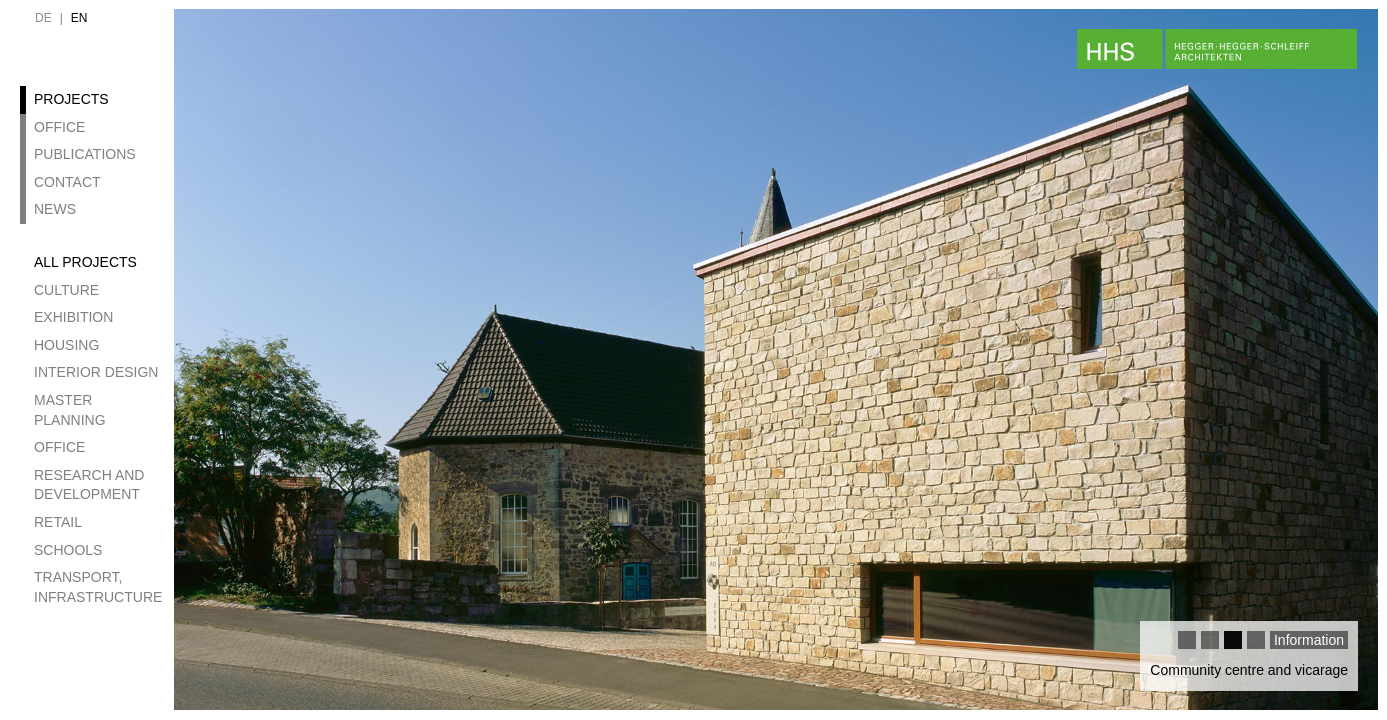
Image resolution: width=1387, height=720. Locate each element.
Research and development (89, 485)
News (55, 209)
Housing (66, 345)
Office (59, 127)
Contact (67, 182)
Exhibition (73, 317)
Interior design (96, 372)
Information (1309, 640)
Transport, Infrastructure (98, 587)
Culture (66, 290)
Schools (68, 550)
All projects (85, 262)
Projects (71, 99)
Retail (58, 522)
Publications (85, 154)
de (43, 18)
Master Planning (70, 410)
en (79, 18)
